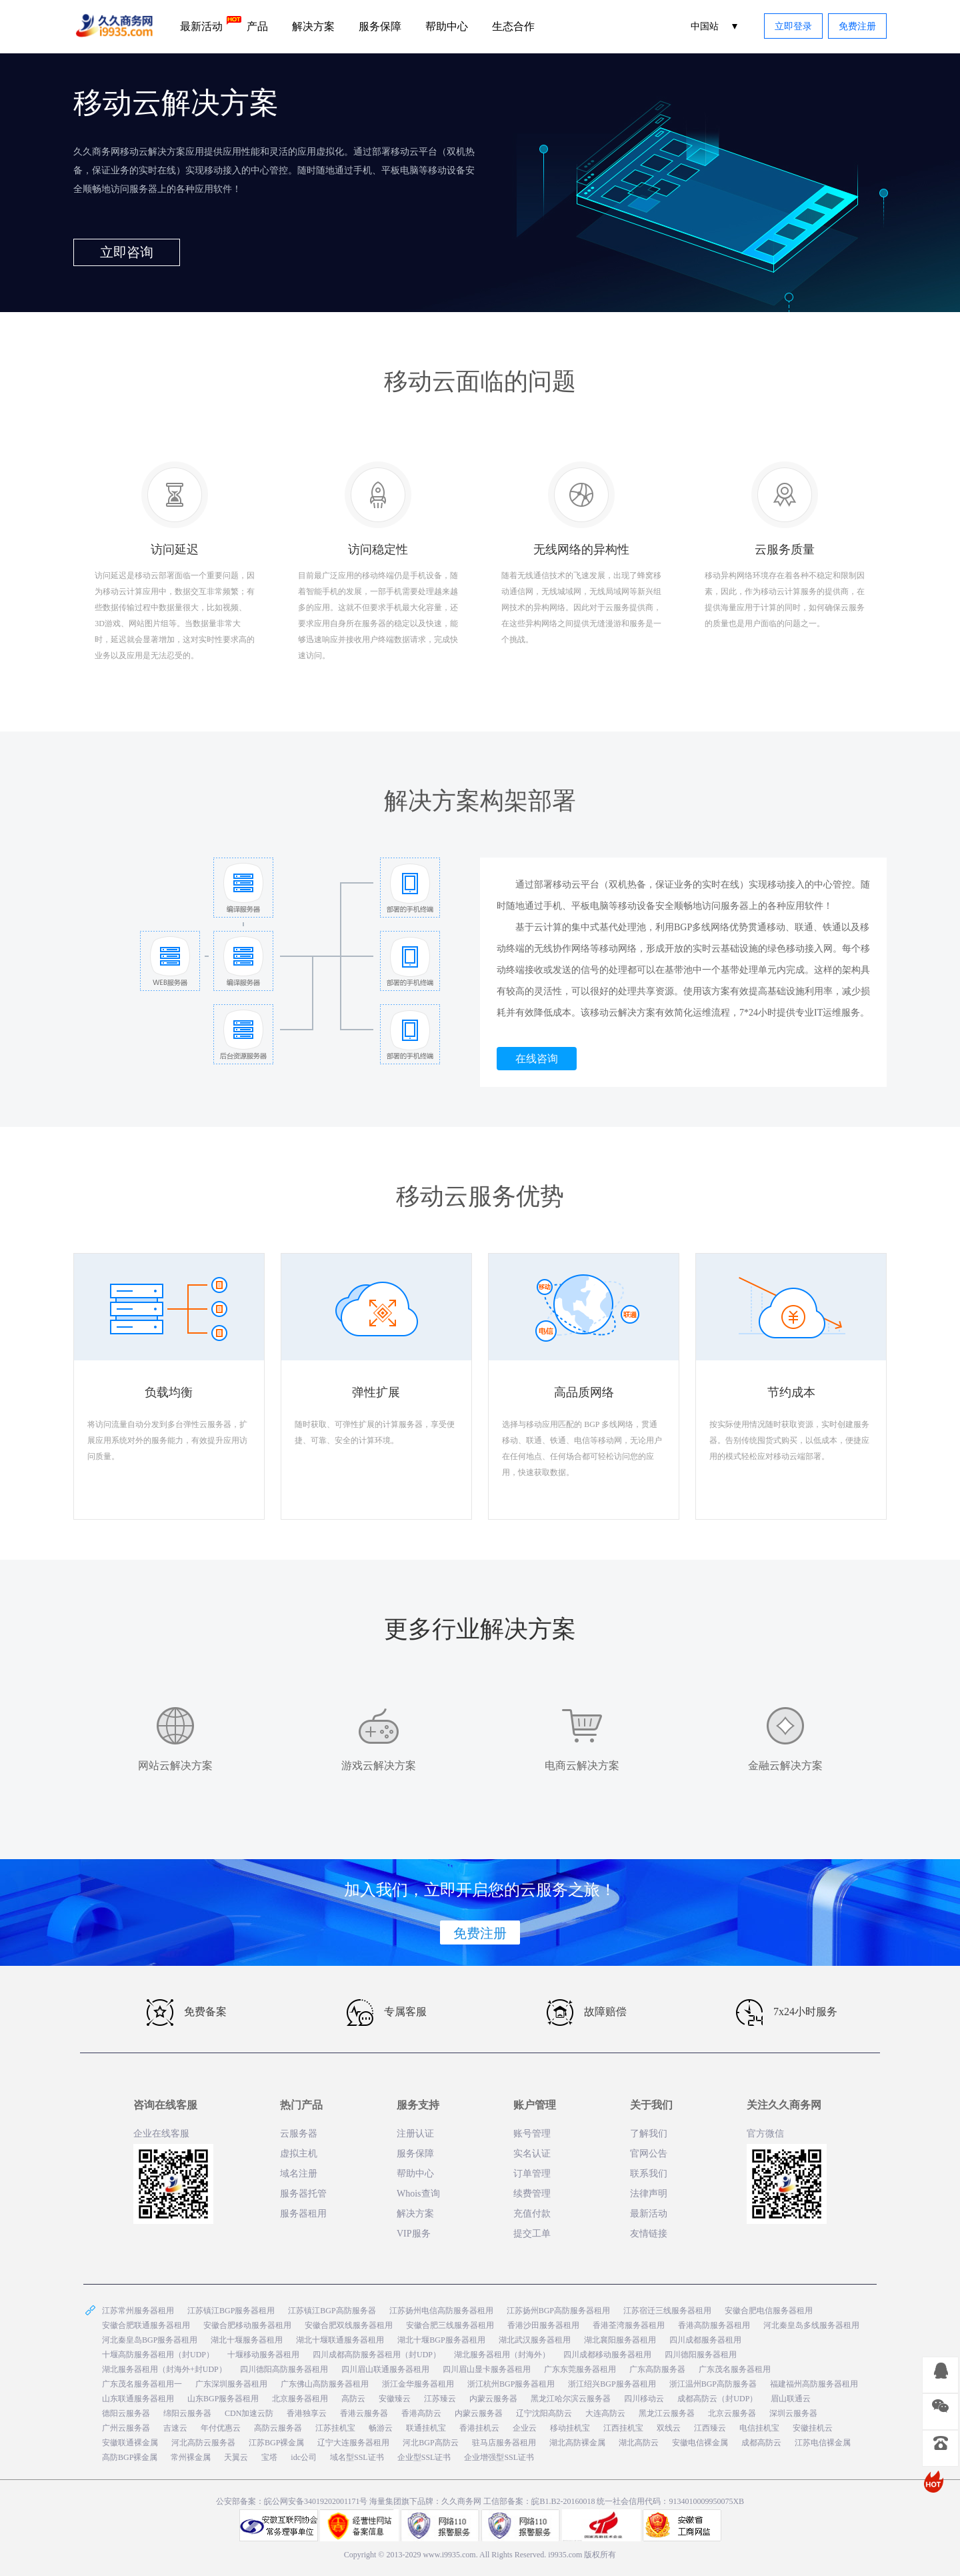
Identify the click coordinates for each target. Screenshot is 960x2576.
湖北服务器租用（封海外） (502, 2354)
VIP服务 (414, 2234)
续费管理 (532, 2194)
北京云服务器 (732, 2413)
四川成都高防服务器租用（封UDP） (377, 2354)
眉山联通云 (791, 2398)
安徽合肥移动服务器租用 (247, 2325)
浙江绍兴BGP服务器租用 (611, 2384)
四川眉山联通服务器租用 (385, 2369)
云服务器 (298, 2134)
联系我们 (648, 2174)
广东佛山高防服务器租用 (325, 2384)
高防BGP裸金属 (129, 2457)
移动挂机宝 (570, 2428)
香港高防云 (421, 2413)
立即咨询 (126, 252)
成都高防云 (761, 2442)
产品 (257, 26)
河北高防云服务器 (203, 2442)
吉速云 (175, 2428)
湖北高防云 (639, 2442)
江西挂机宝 (623, 2428)
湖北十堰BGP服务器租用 (441, 2340)
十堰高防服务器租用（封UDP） (158, 2354)
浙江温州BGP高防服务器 (713, 2384)
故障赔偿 (587, 2012)
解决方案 (313, 26)
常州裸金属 (191, 2457)
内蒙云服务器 (493, 2398)
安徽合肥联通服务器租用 (146, 2325)
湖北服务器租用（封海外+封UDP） (164, 2369)
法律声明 (648, 2194)
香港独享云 (307, 2413)
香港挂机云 (479, 2428)
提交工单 (532, 2234)
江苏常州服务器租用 (138, 2310)
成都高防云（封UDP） (717, 2398)
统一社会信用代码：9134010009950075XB (670, 2501)
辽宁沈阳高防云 (544, 2413)
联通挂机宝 (426, 2428)
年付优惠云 (221, 2428)
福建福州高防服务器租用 (814, 2384)
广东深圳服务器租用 (231, 2384)
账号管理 (532, 2134)
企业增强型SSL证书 (499, 2457)
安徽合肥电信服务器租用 (769, 2310)
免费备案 (187, 2012)
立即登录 (793, 26)
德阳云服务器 (126, 2413)
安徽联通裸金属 (130, 2442)
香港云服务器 (364, 2413)
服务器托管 (303, 2194)
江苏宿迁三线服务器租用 (667, 2310)
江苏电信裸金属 (823, 2442)
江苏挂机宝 (335, 2428)
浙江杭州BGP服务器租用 (511, 2384)
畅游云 (381, 2428)
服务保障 (380, 26)
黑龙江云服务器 (667, 2413)
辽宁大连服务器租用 (353, 2442)
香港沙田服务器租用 (543, 2325)
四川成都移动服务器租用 (607, 2354)
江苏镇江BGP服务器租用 (231, 2310)
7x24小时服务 (786, 2012)
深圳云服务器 (793, 2413)
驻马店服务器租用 (504, 2442)
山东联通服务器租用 (138, 2398)
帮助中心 (446, 26)
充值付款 (532, 2214)
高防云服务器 (278, 2428)
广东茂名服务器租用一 (142, 2384)
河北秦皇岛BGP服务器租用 (149, 2340)
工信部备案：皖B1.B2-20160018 (540, 2501)
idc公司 (304, 2457)
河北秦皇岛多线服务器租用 (811, 2325)
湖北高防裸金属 (577, 2442)
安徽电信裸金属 (700, 2442)
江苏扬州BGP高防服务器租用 (558, 2310)
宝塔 (269, 2457)
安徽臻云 (395, 2398)
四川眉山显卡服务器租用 (487, 2369)
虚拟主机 (298, 2154)
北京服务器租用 (300, 2398)
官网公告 (648, 2154)
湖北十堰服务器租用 (247, 2340)
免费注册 (857, 26)
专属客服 (387, 2012)
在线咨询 (536, 1058)
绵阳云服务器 (187, 2413)
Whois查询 (418, 2194)
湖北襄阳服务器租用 (620, 2340)
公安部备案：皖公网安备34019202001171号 (292, 2501)
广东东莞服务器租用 (580, 2369)
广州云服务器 (126, 2428)
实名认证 (532, 2154)
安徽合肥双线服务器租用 (349, 2325)
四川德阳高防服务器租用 (284, 2369)
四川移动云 (644, 2398)
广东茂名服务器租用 (735, 2369)
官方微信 (765, 2134)
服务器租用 (303, 2214)
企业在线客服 (161, 2134)
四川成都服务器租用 (705, 2340)
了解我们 (648, 2134)
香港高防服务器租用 (714, 2325)
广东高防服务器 (657, 2369)
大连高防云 (605, 2413)
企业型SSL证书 (424, 2457)
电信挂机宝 (759, 2428)
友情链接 (648, 2234)
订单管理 (532, 2174)
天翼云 (236, 2457)
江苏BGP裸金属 (276, 2442)
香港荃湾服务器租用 (629, 2325)
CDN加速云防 (249, 2413)
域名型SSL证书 (357, 2457)
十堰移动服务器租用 (263, 2354)
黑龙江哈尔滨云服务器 (571, 2398)
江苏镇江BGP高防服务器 (331, 2310)
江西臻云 (710, 2428)
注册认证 (415, 2134)
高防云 (353, 2398)
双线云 (669, 2428)
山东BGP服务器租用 (223, 2398)
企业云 (525, 2428)
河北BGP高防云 (430, 2442)
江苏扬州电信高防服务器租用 (441, 2310)
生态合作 (513, 26)
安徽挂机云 (813, 2428)
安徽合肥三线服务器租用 (450, 2325)
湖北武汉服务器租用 (535, 2340)
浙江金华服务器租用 (418, 2384)
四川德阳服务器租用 (701, 2354)
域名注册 (298, 2174)
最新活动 (207, 24)
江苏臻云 (440, 2398)
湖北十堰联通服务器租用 (340, 2340)
